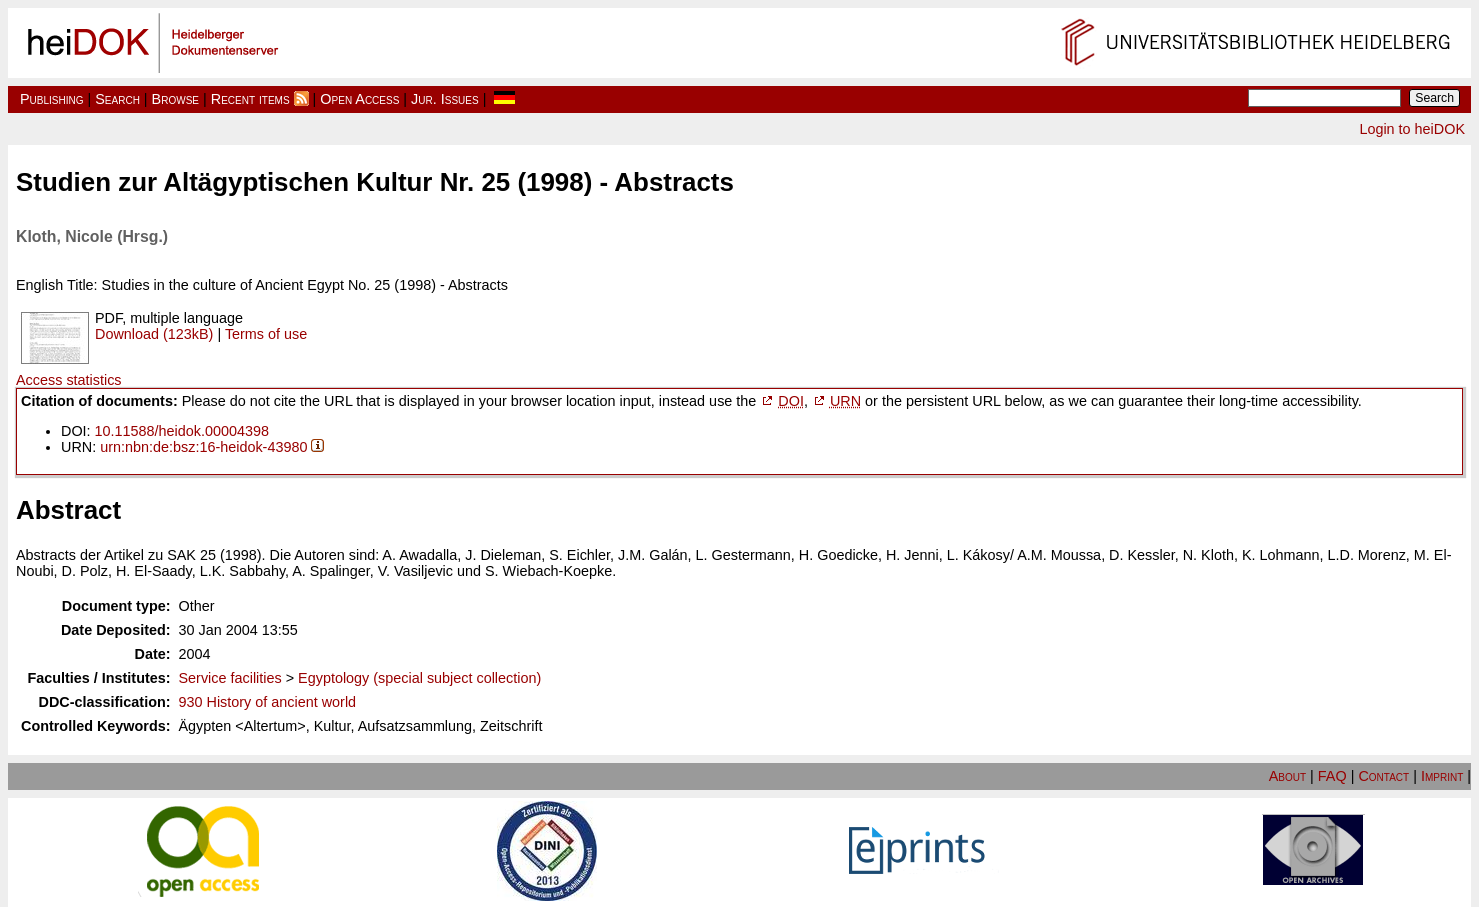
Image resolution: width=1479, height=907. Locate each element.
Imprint (1442, 776)
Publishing (52, 99)
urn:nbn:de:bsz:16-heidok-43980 (203, 447)
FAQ (1332, 776)
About (1287, 776)
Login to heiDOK (1412, 129)
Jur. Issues (445, 99)
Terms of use (266, 334)
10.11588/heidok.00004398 (182, 431)
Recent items (250, 99)
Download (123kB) (154, 334)
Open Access (359, 99)
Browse (175, 99)
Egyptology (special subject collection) (419, 678)
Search (117, 99)
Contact (1383, 776)
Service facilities (230, 678)
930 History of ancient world (268, 702)
